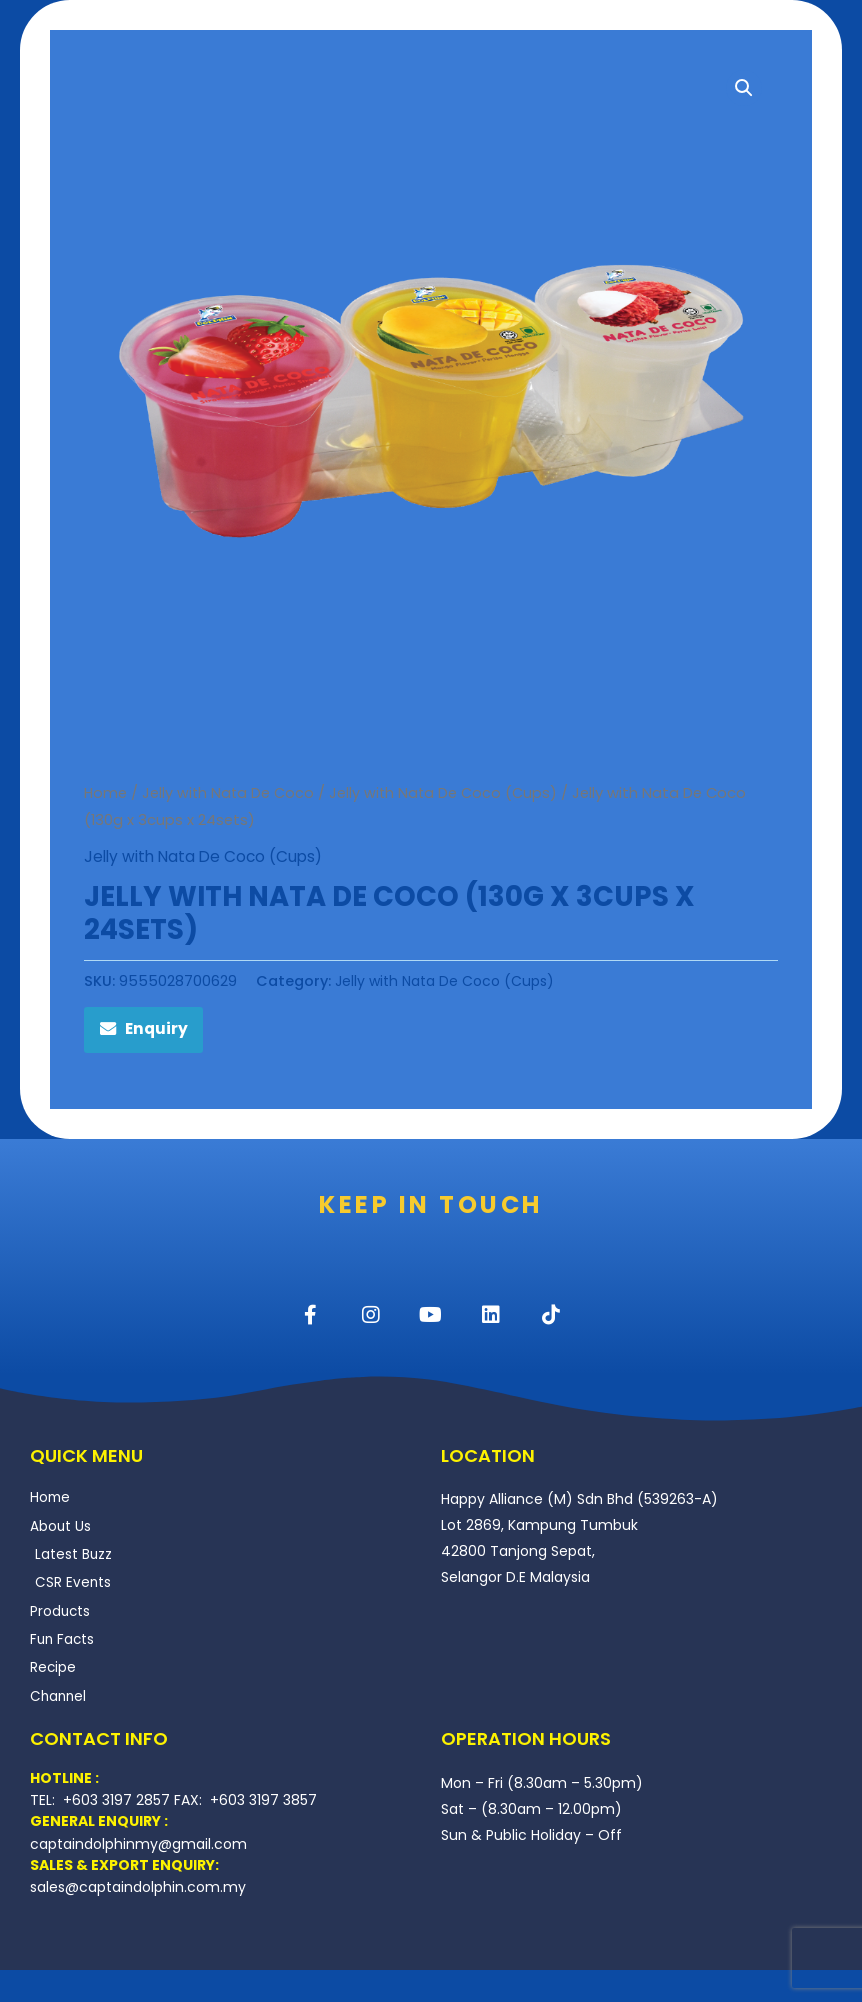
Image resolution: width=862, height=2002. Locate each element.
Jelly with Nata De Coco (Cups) (447, 793)
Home (106, 793)
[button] (744, 88)
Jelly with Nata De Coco (230, 793)
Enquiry (157, 1031)
